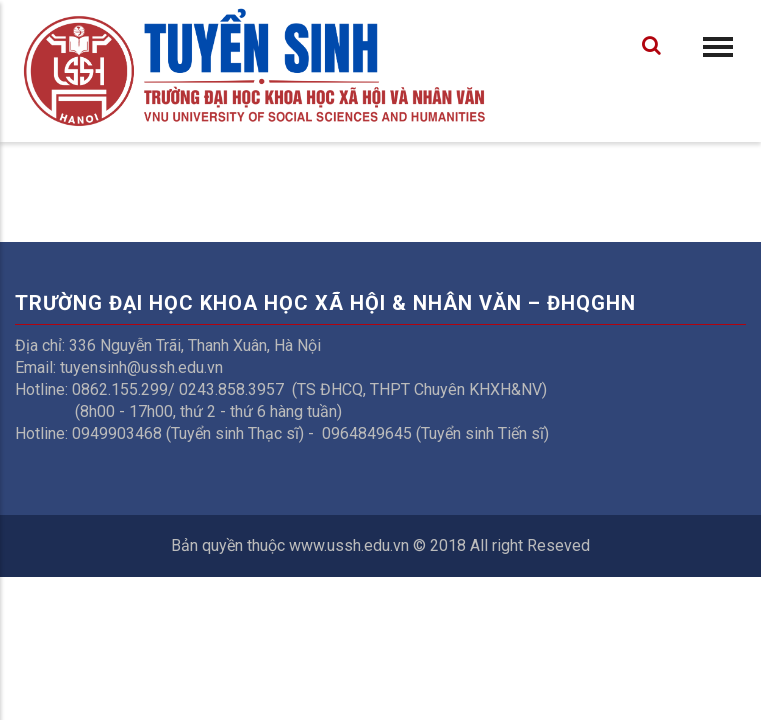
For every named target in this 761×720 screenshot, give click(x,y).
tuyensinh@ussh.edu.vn (141, 367)
